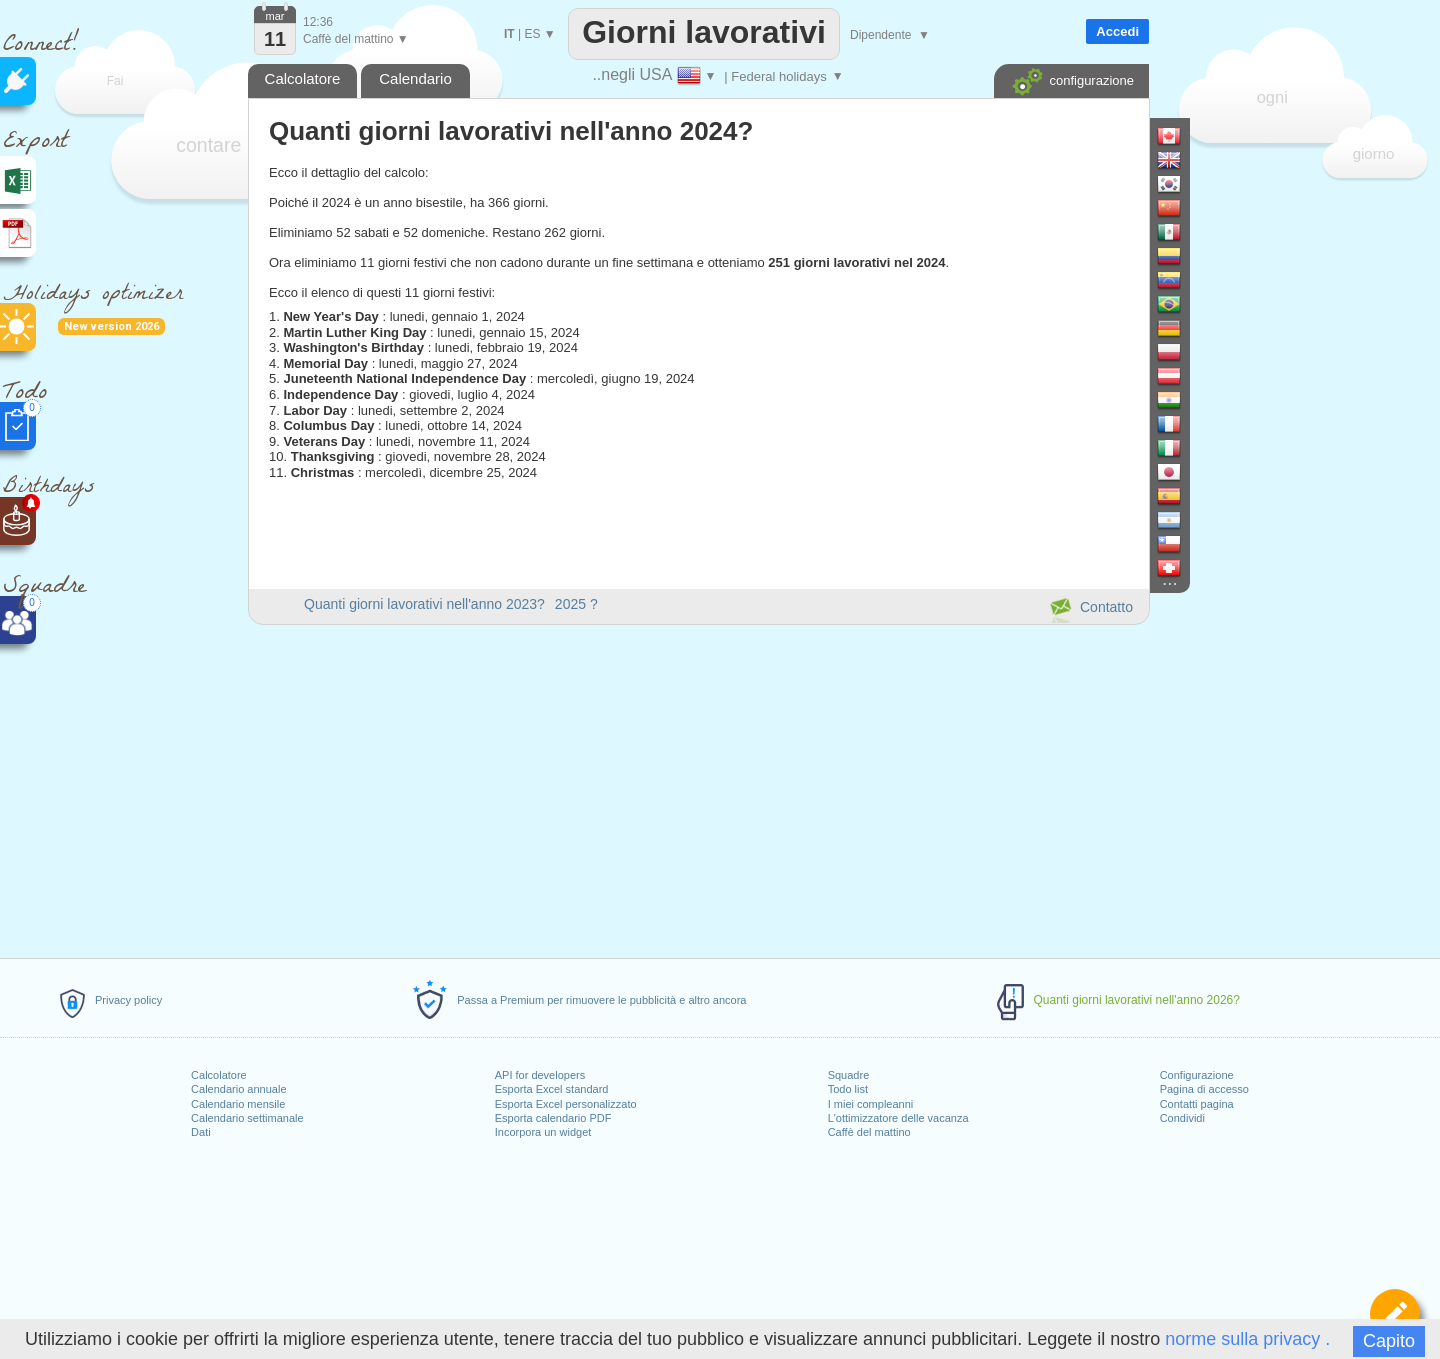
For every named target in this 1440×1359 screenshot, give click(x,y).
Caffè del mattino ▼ (356, 39)
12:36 (318, 22)
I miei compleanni (871, 1104)
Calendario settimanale (247, 1118)
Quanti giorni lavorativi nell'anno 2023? (424, 604)
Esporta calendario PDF (553, 1118)
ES (532, 34)
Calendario (415, 78)
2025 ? (576, 604)
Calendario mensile (238, 1104)
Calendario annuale (238, 1089)
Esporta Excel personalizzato (566, 1104)
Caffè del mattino (869, 1132)
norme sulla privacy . (1247, 1339)
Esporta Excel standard (552, 1089)
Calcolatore (219, 1075)
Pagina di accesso (1204, 1089)
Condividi (1182, 1118)
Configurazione (1197, 1075)
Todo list (848, 1089)
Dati (201, 1132)
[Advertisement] (698, 788)
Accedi (1117, 31)
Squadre (849, 1075)
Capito (1389, 1341)
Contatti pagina (1197, 1104)
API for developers (540, 1075)
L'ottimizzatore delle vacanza (898, 1118)
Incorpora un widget (543, 1132)
